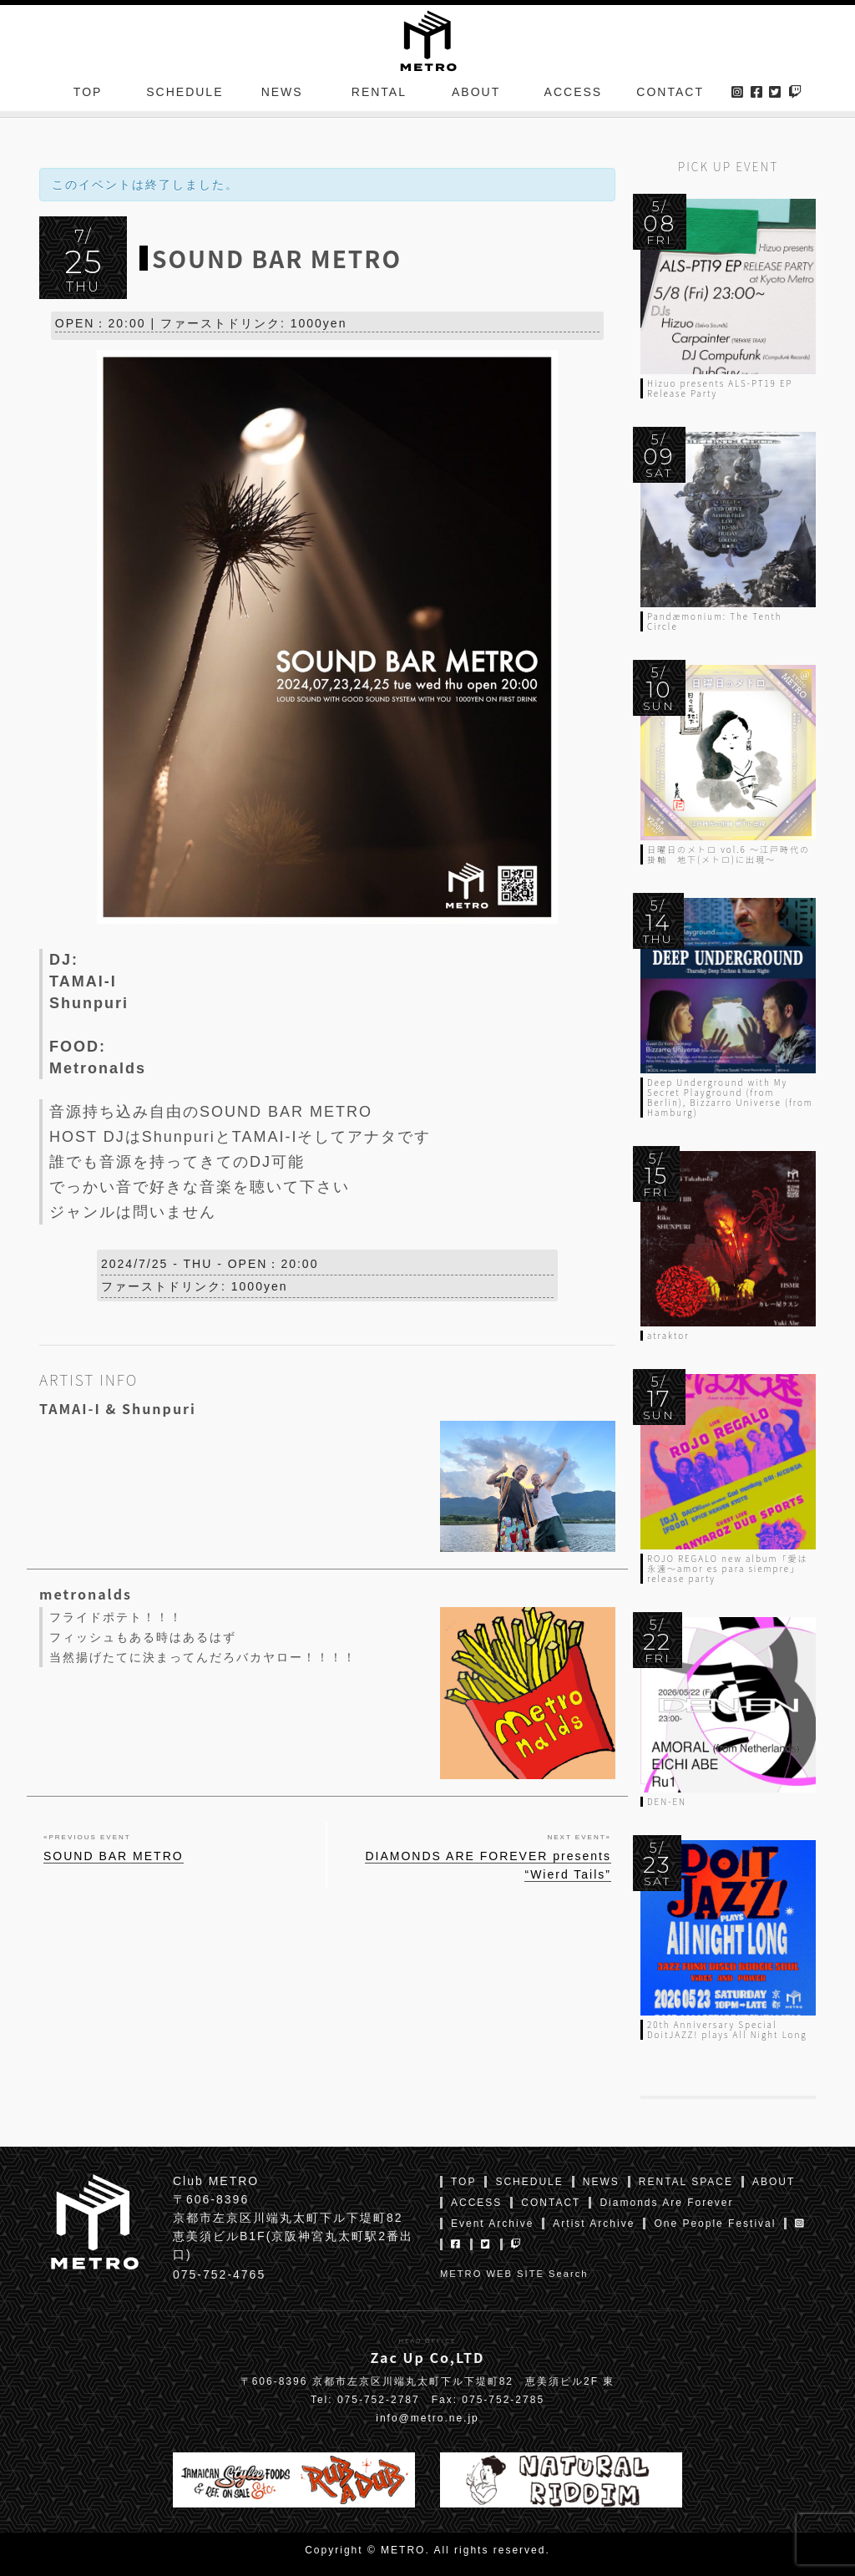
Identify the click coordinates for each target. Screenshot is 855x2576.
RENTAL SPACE (686, 2182)
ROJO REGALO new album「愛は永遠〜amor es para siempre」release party (727, 1568)
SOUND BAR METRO (113, 1859)
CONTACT (670, 95)
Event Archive (492, 2223)
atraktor (668, 1335)
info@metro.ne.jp (427, 2418)
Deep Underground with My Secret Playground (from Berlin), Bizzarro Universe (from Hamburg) (730, 1097)
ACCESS (573, 95)
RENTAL (379, 95)
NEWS (282, 95)
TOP (88, 95)
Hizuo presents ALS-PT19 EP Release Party (720, 388)
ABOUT (476, 95)
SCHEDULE (184, 95)
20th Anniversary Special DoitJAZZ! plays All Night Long (727, 2029)
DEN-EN (666, 1801)
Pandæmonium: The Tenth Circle (714, 621)
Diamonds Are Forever (666, 2202)
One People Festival (715, 2223)
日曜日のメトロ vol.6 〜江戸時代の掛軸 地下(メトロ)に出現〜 (728, 854)
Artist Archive (594, 2223)
